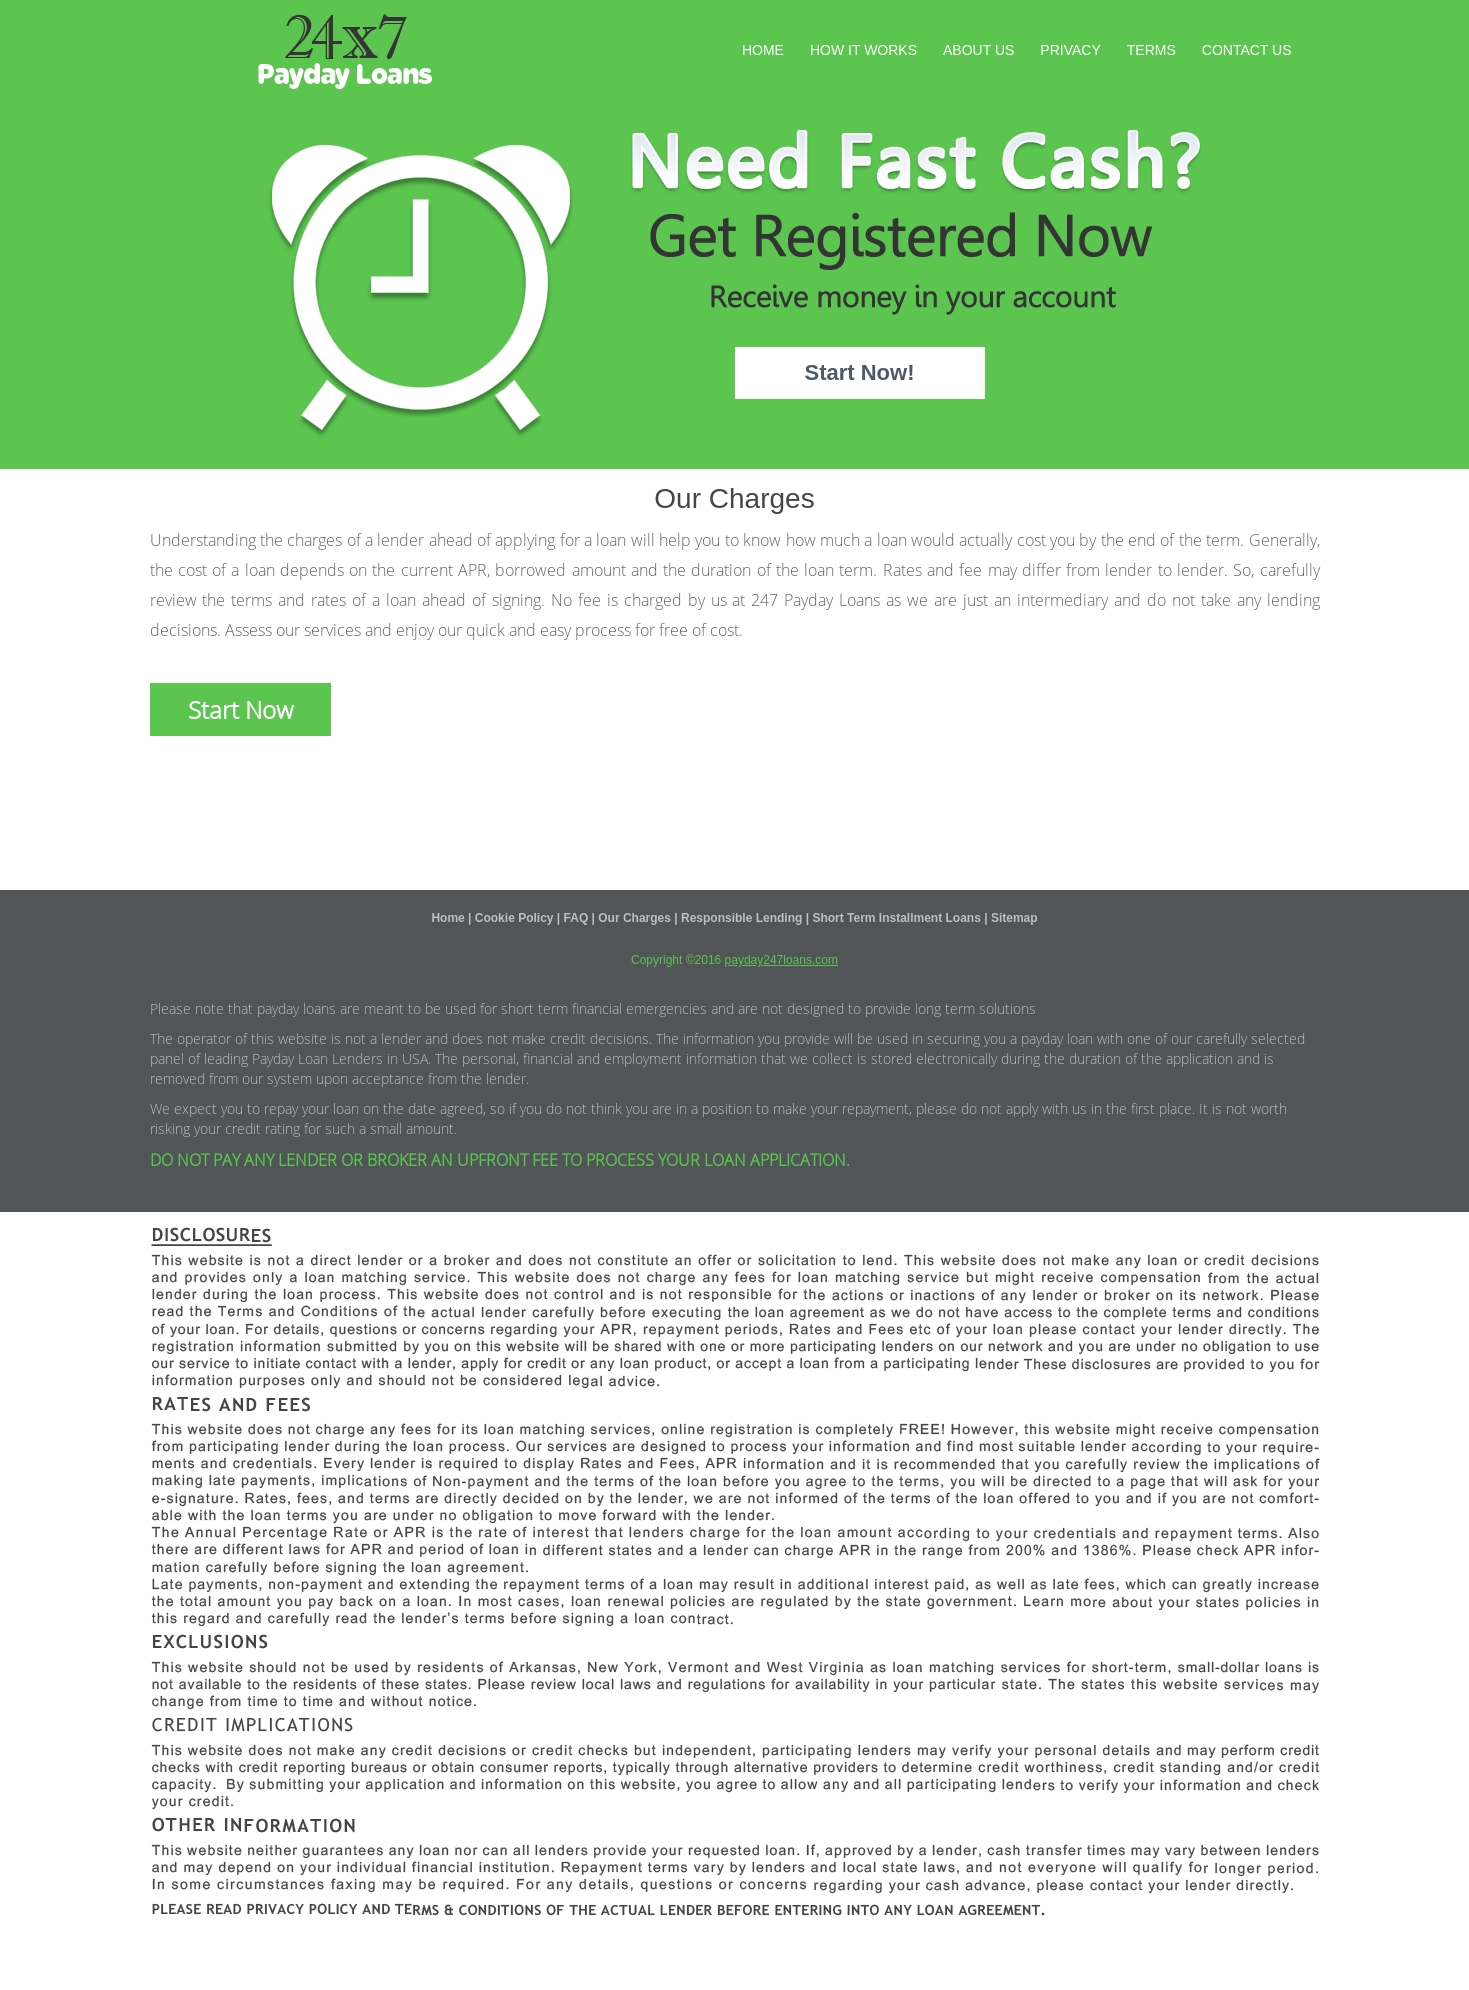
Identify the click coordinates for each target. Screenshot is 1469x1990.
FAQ (576, 918)
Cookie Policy (514, 918)
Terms (1151, 50)
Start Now (240, 709)
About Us (978, 50)
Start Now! (860, 372)
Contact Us (1247, 50)
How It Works (863, 50)
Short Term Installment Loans (896, 918)
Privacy (1070, 50)
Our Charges (634, 918)
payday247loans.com (781, 960)
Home (763, 50)
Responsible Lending (741, 918)
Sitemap (1014, 918)
